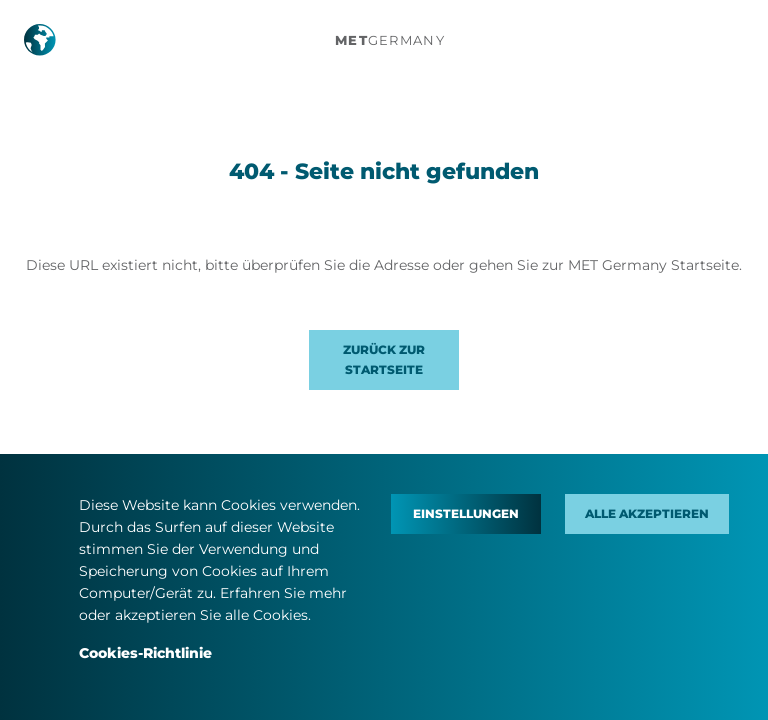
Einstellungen (466, 513)
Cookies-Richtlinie (145, 653)
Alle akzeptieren (647, 513)
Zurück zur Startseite (384, 359)
